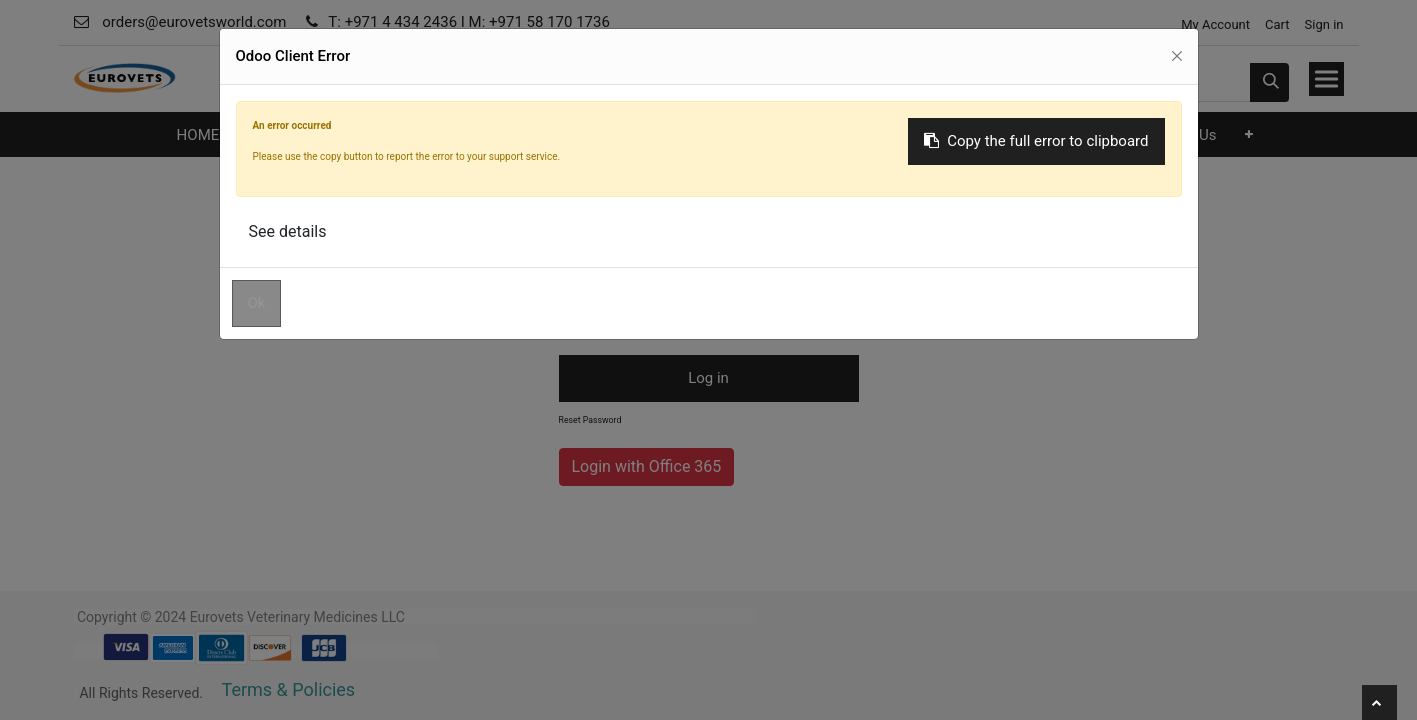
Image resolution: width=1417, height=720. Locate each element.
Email (571, 214)
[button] (1249, 134)
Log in (708, 378)
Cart (1277, 24)
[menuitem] (197, 135)
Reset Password (590, 420)
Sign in (1324, 24)
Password (581, 280)
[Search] (1269, 82)
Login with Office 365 (647, 466)
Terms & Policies (289, 689)
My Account (1214, 24)
